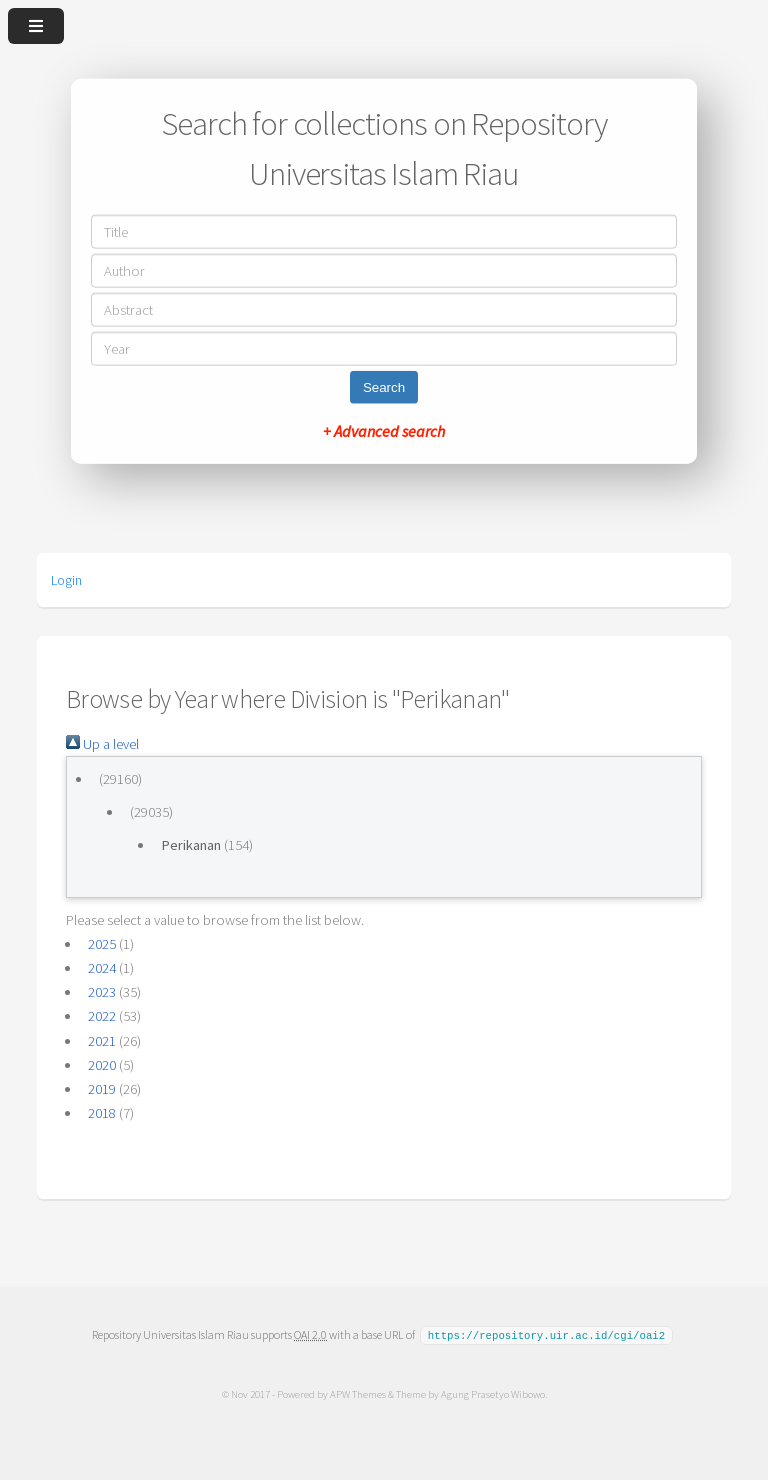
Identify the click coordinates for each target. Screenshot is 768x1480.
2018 (102, 1113)
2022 (102, 1016)
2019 (102, 1089)
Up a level (102, 744)
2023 (102, 992)
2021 (102, 1041)
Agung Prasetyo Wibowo (492, 1393)
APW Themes (357, 1393)
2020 (102, 1065)
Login (66, 580)
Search (384, 386)
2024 (102, 968)
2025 (102, 944)
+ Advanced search (384, 430)
